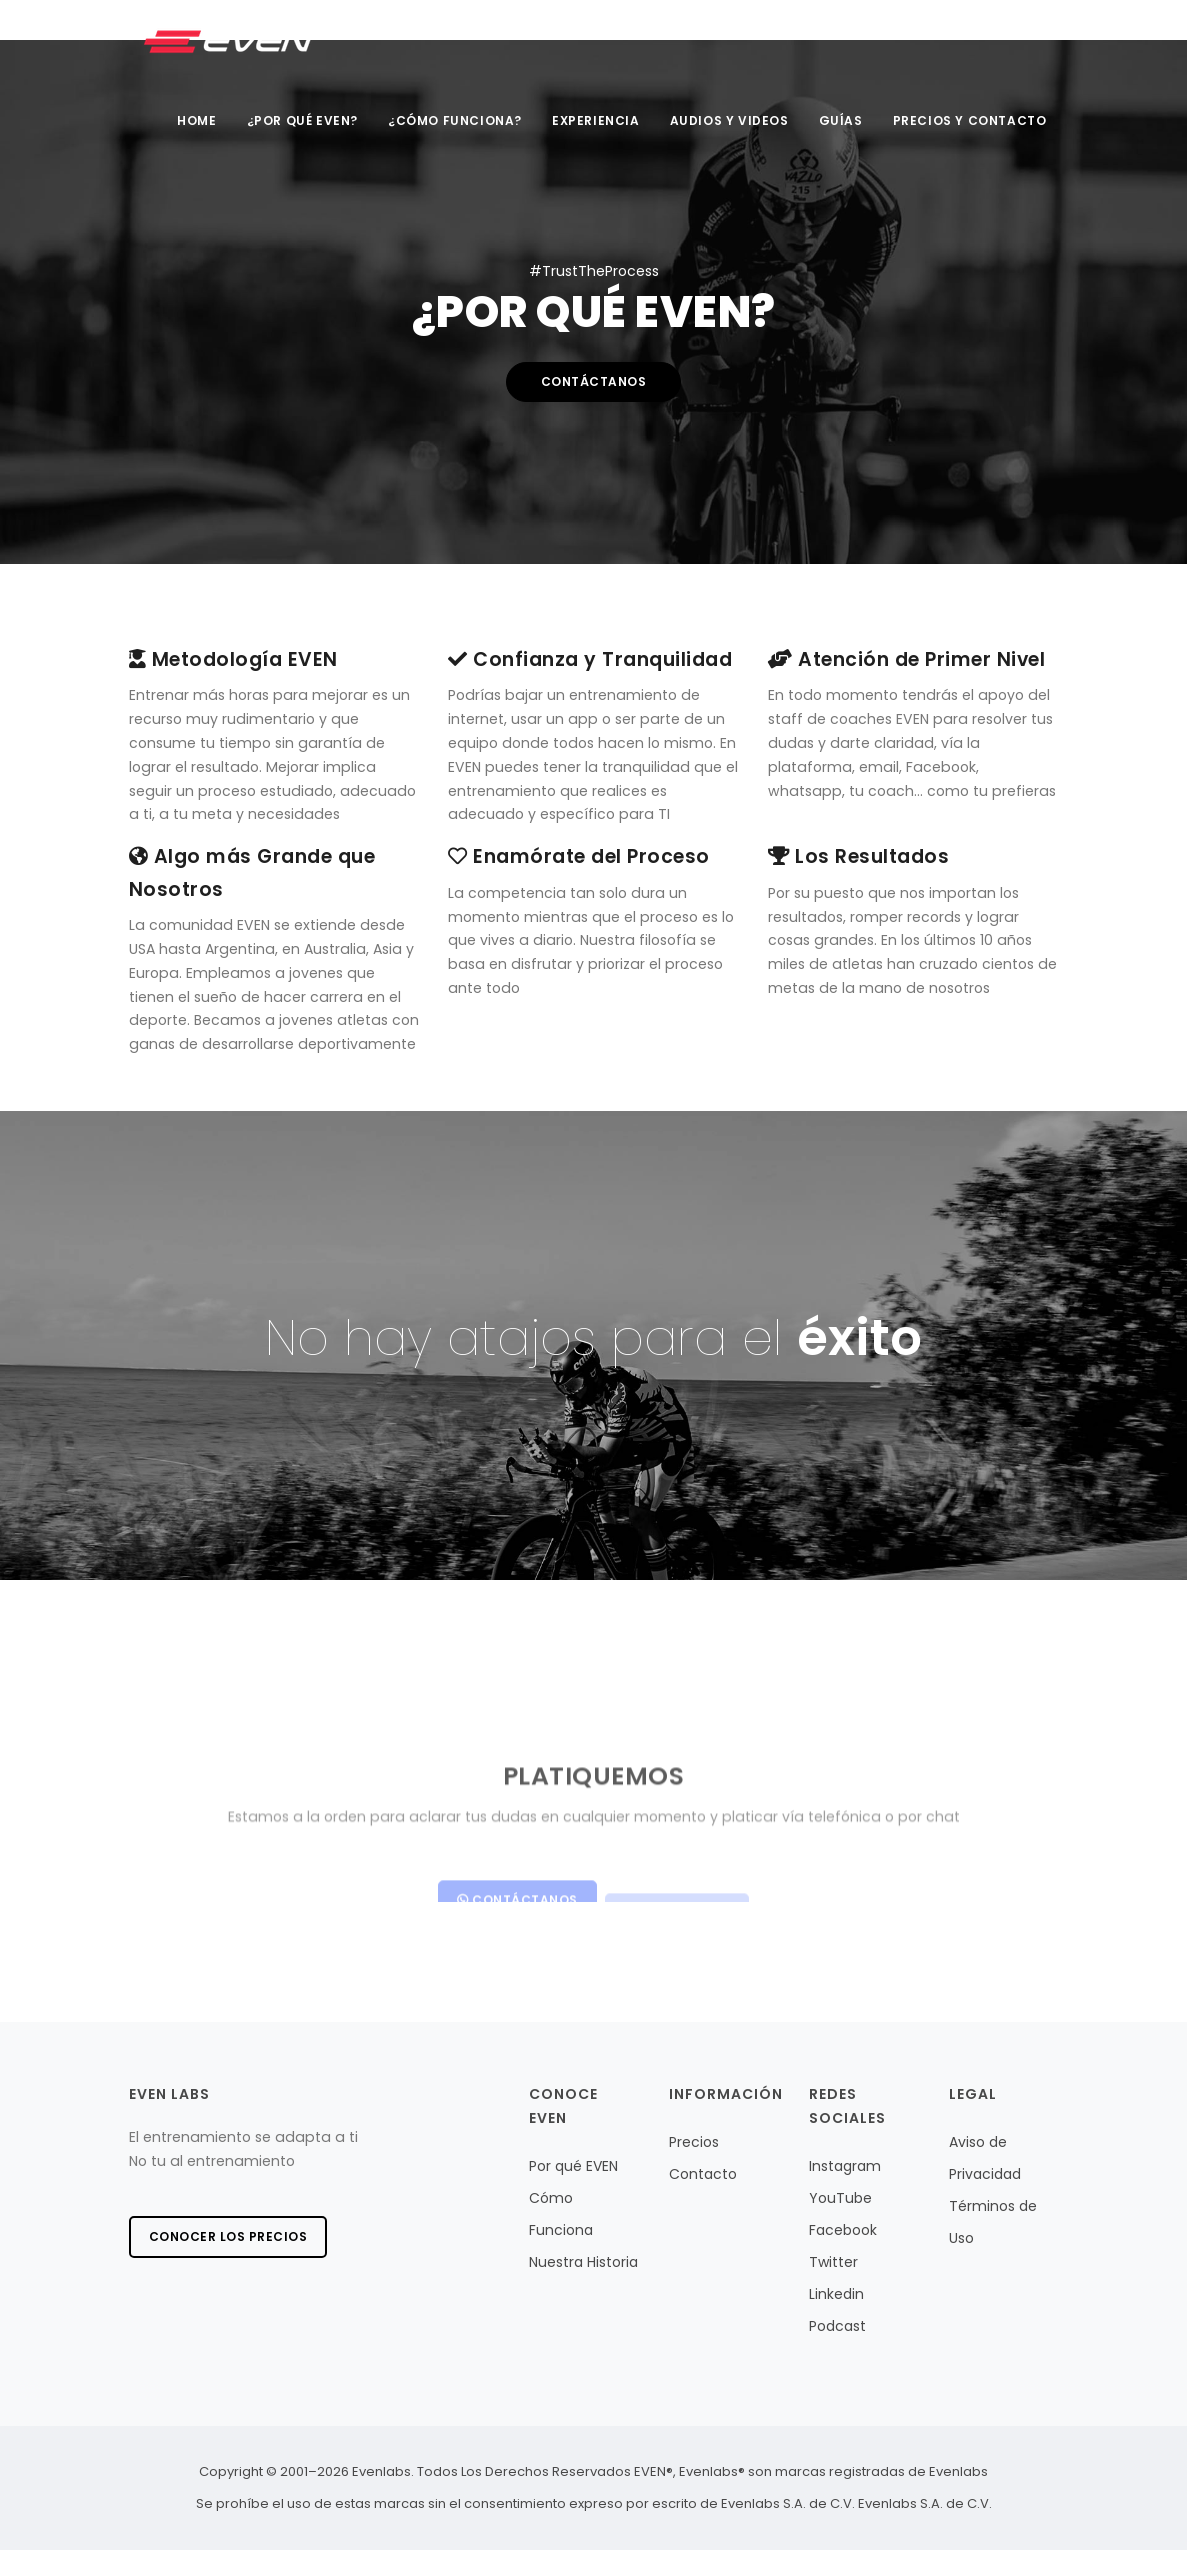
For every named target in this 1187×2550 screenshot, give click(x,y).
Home (196, 120)
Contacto (703, 2174)
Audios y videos (729, 120)
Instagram (845, 2166)
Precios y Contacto (970, 120)
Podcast (837, 2326)
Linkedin (836, 2294)
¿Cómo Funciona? (455, 120)
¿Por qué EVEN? (302, 120)
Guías (841, 120)
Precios (694, 2142)
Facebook (843, 2230)
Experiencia (596, 120)
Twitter (833, 2262)
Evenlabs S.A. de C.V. (925, 2503)
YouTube (840, 2198)
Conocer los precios (228, 2236)
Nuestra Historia (583, 2262)
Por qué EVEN (573, 2166)
